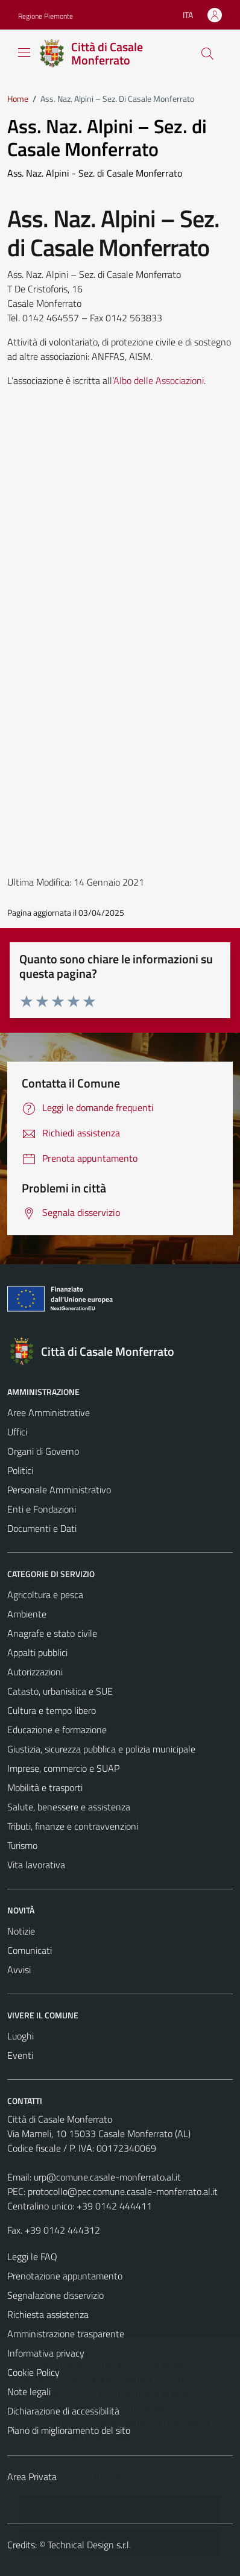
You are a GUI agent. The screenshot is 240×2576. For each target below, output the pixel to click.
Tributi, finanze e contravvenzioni (72, 1826)
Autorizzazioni (35, 1671)
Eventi (20, 2055)
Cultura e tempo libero (51, 1710)
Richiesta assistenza (48, 2314)
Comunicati (29, 1950)
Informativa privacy (45, 2353)
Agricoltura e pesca (45, 1594)
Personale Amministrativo (59, 1489)
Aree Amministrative (48, 1412)
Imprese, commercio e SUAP (63, 1768)
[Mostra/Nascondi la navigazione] (24, 52)
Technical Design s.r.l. (89, 2544)
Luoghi (20, 2036)
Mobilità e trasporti (45, 1787)
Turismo (22, 1845)
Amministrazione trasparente (65, 2333)
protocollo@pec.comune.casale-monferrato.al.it (123, 2191)
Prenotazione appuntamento (64, 2276)
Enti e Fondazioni (41, 1509)
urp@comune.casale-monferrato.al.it (107, 2177)
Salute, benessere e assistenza (68, 1807)
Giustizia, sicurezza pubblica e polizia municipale (101, 1749)
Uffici (17, 1432)
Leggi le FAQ (32, 2256)
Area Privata (32, 2476)
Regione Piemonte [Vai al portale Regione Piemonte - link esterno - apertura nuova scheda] (45, 16)
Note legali (29, 2391)
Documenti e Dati (42, 1528)
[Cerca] (207, 53)
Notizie (21, 1931)
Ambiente (26, 1614)
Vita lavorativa (36, 1864)
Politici (20, 1470)
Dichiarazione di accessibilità (63, 2411)
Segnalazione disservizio (55, 2295)
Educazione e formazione (57, 1729)
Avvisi (19, 1969)
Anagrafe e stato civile (52, 1633)
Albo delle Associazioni (158, 380)
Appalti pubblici (37, 1652)
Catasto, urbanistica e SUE (60, 1691)
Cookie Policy (33, 2372)
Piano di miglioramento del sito (68, 2430)
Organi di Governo (43, 1451)
